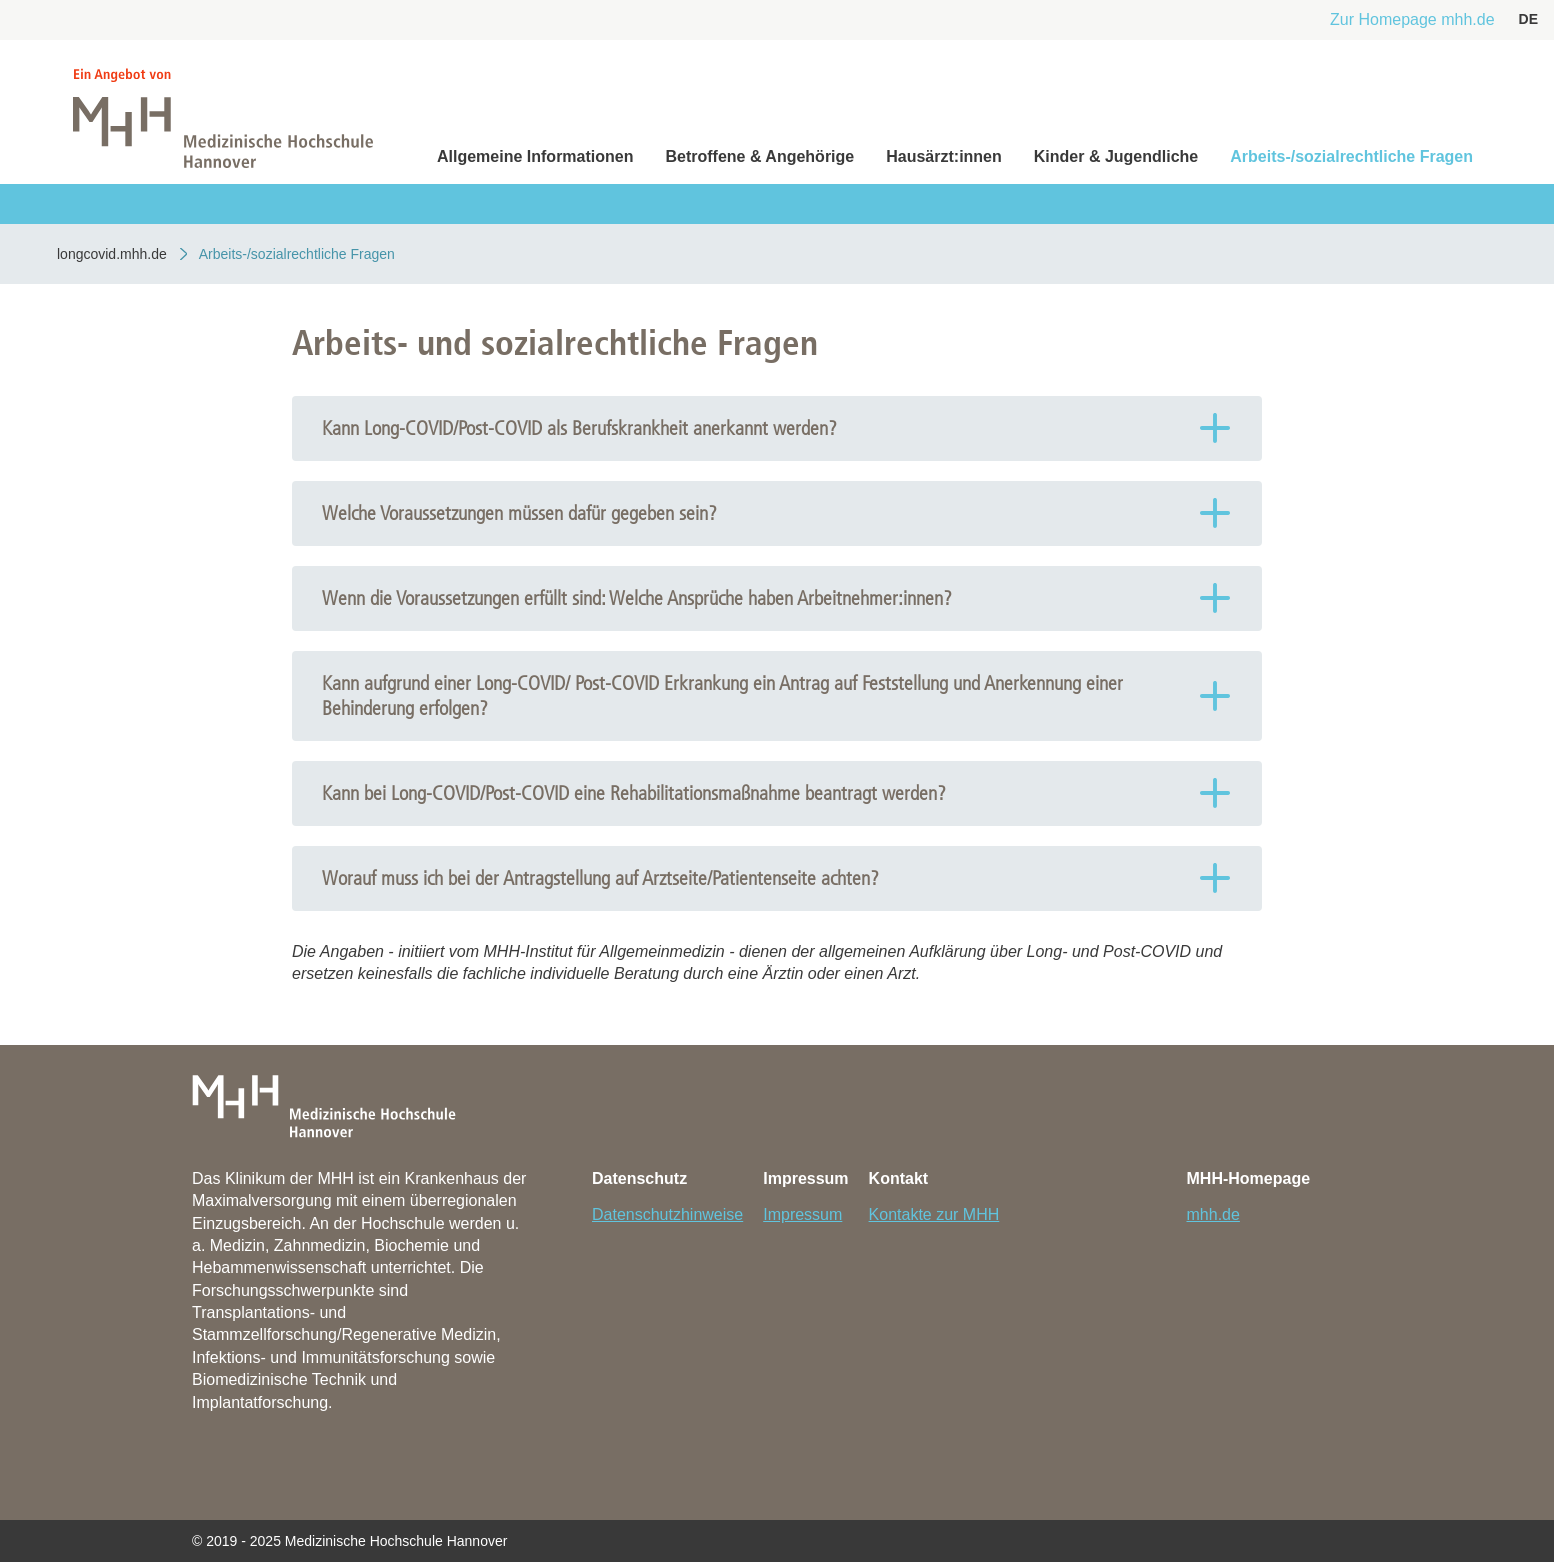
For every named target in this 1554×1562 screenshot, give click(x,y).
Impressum (802, 1214)
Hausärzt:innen (944, 156)
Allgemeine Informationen (535, 156)
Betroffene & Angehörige (759, 156)
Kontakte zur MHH (934, 1214)
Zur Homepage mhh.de (1412, 19)
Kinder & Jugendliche (1116, 156)
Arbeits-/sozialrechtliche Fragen (1351, 156)
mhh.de (1213, 1214)
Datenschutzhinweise (667, 1214)
